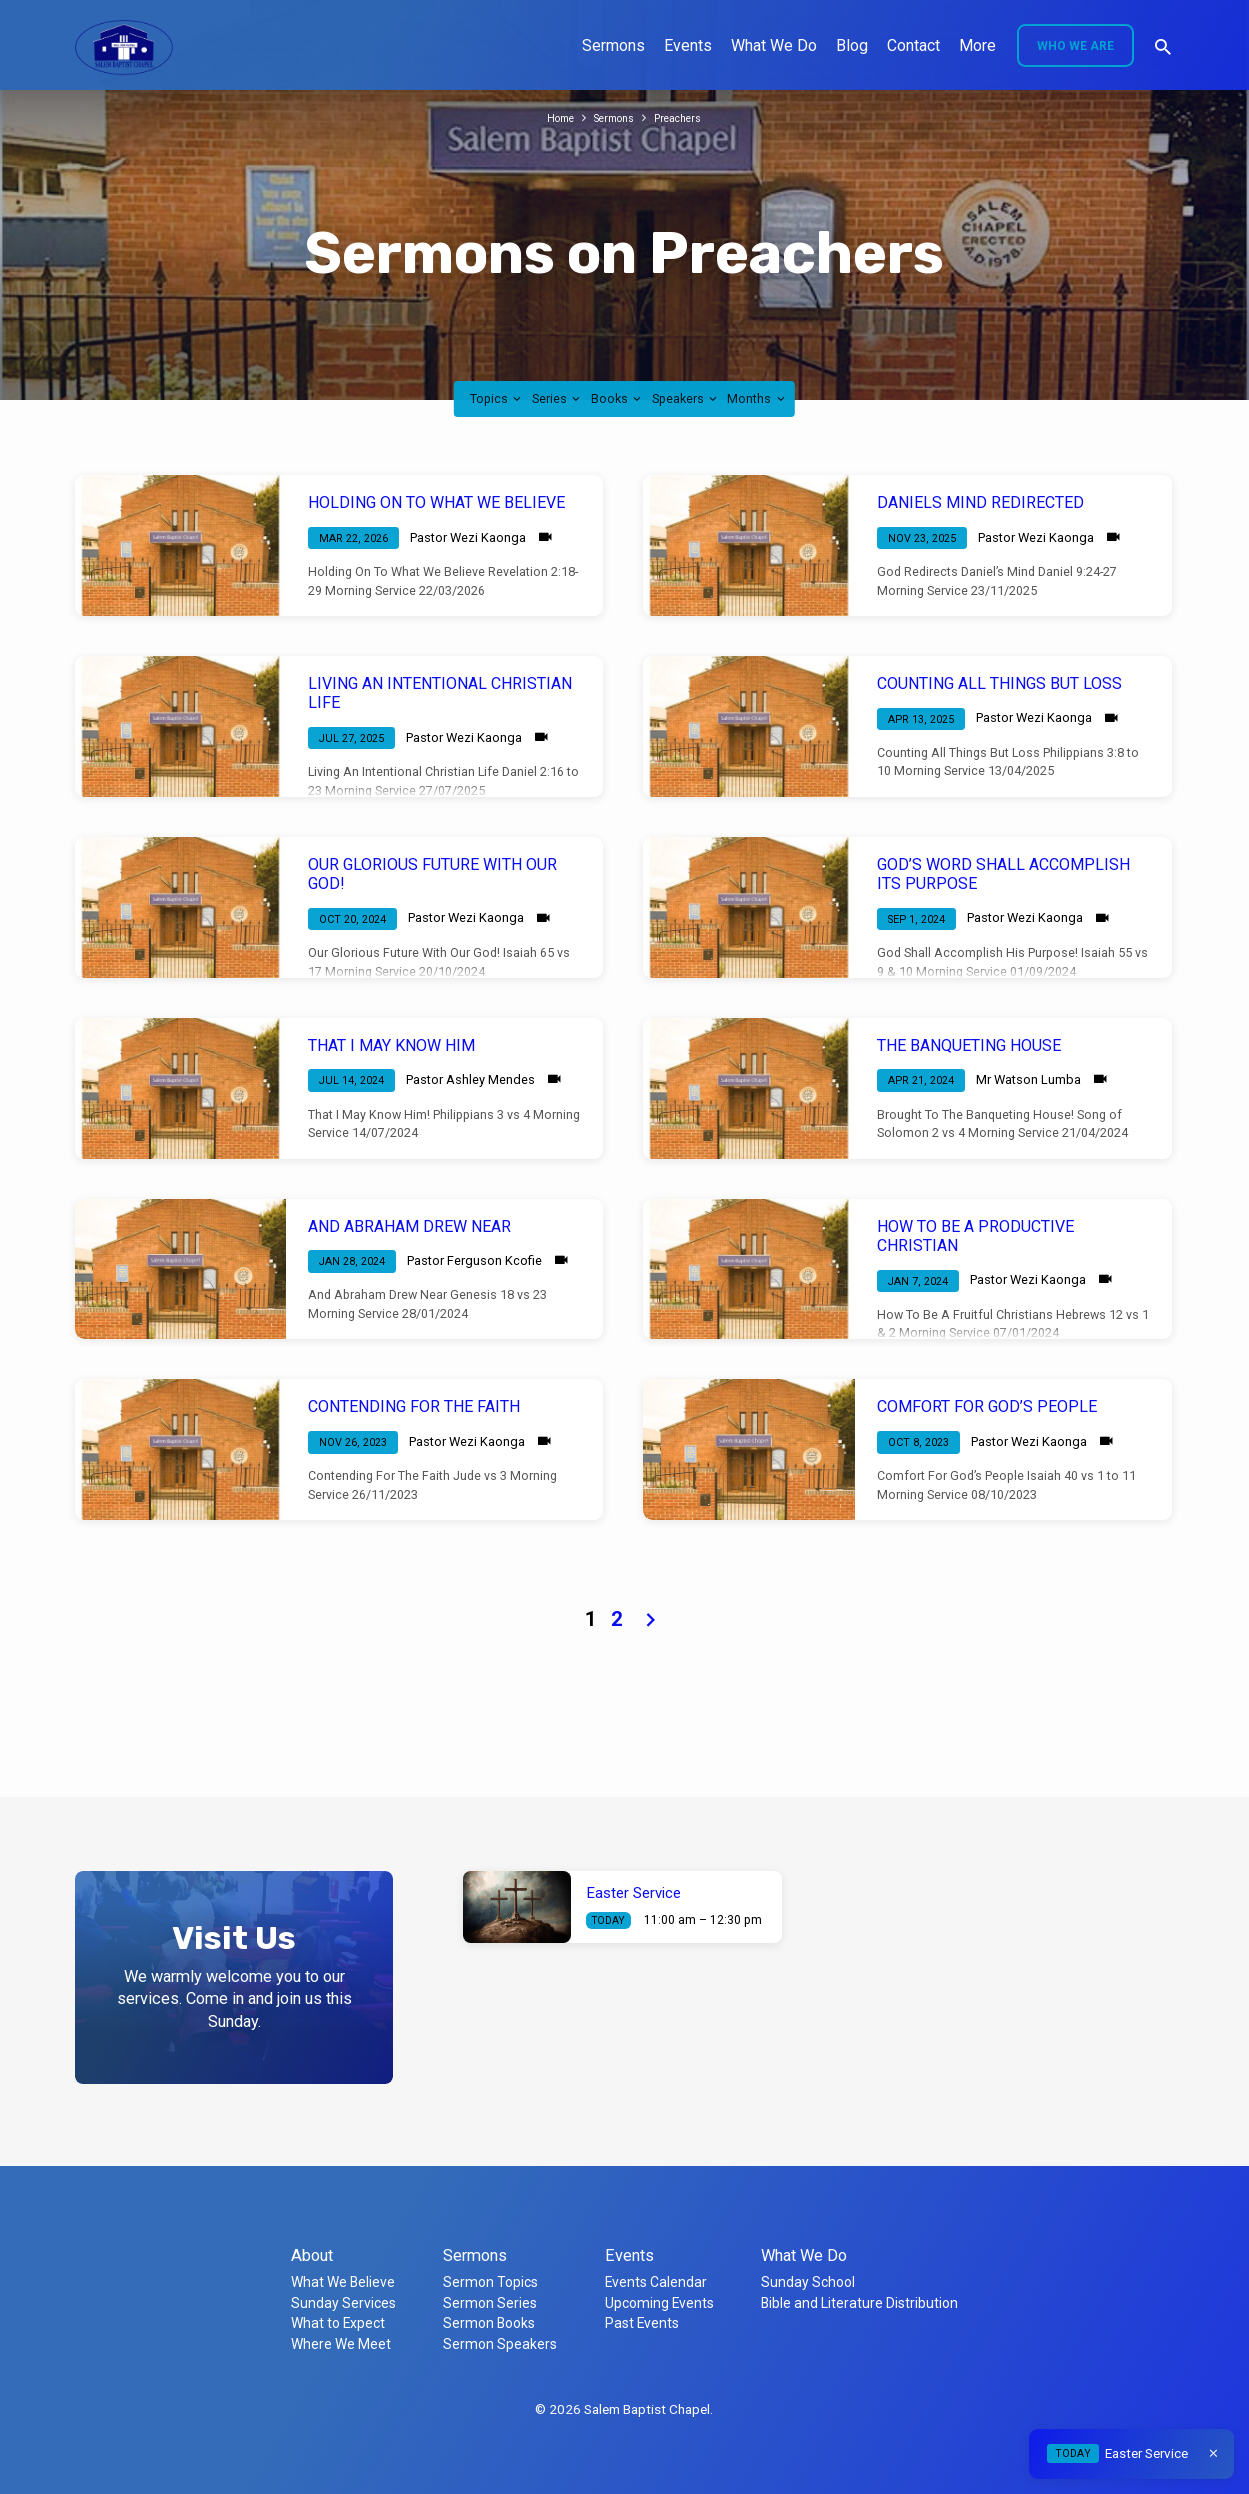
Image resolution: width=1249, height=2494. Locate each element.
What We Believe (343, 2282)
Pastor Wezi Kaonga (468, 537)
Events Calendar (656, 2282)
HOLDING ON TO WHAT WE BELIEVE (436, 502)
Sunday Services (343, 2303)
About (312, 2255)
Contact (913, 45)
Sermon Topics (490, 2282)
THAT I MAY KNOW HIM (391, 1045)
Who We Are (1075, 46)
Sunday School (808, 2282)
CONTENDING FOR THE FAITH (414, 1406)
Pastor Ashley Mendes (470, 1079)
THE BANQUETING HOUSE (969, 1045)
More (977, 45)
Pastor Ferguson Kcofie (474, 1260)
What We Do (774, 45)
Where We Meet (341, 2344)
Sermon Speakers (500, 2344)
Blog (852, 45)
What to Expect (338, 2323)
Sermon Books (489, 2323)
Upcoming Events (659, 2303)
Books (617, 398)
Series (557, 398)
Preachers (687, 117)
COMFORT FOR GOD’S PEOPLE (987, 1406)
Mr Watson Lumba (1028, 1079)
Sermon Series (490, 2303)
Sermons (613, 45)
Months (757, 398)
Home (550, 117)
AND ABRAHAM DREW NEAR (409, 1226)
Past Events (642, 2323)
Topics (497, 398)
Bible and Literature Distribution (859, 2303)
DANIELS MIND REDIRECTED (980, 502)
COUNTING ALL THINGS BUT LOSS (999, 683)
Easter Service (634, 1893)
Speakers (686, 398)
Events (688, 45)
